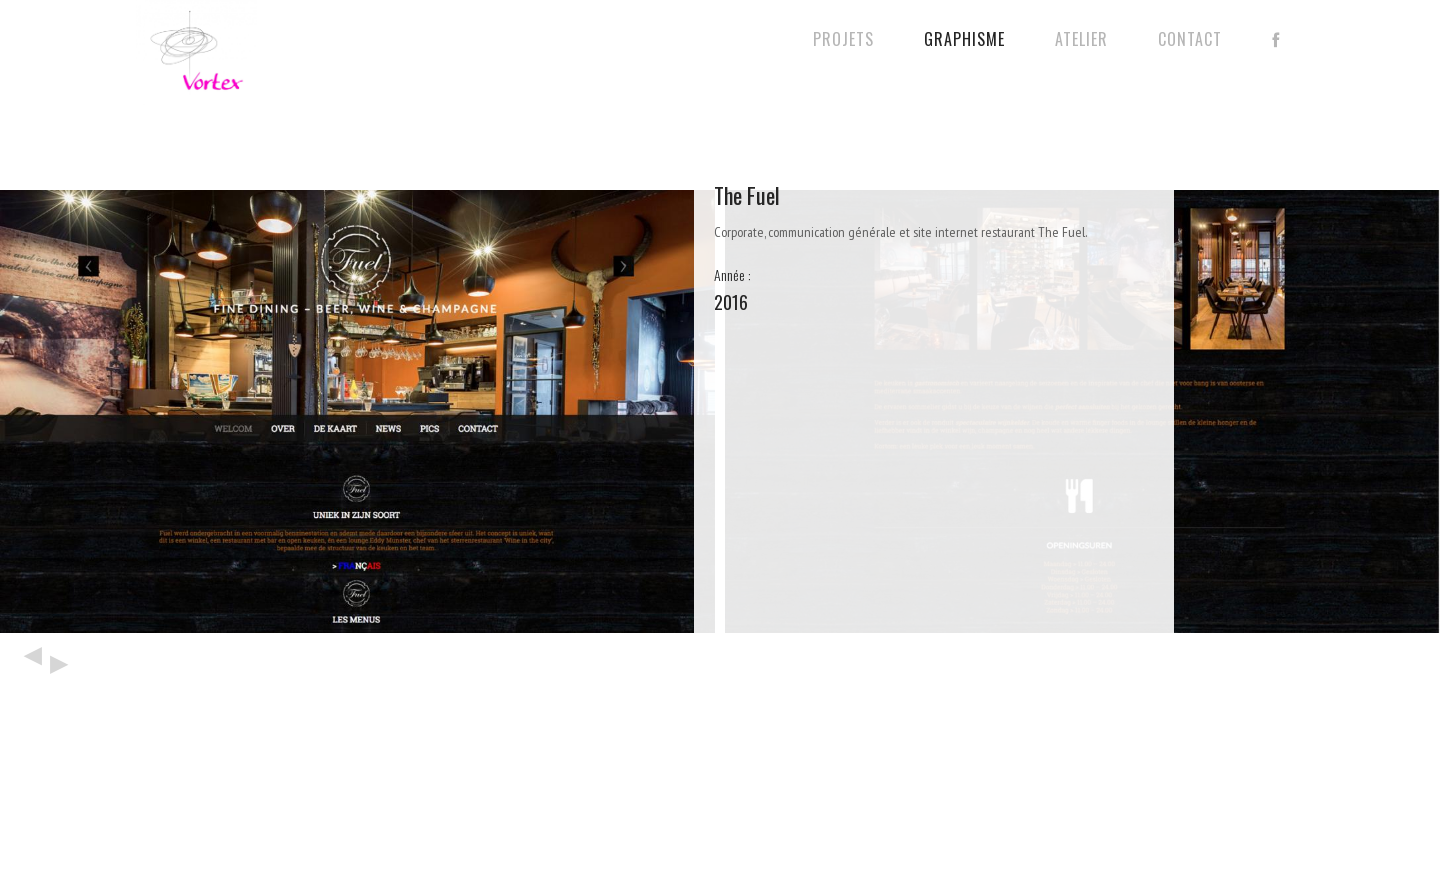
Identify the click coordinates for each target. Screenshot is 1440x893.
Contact (1190, 39)
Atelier (1081, 39)
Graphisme (964, 39)
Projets (843, 39)
